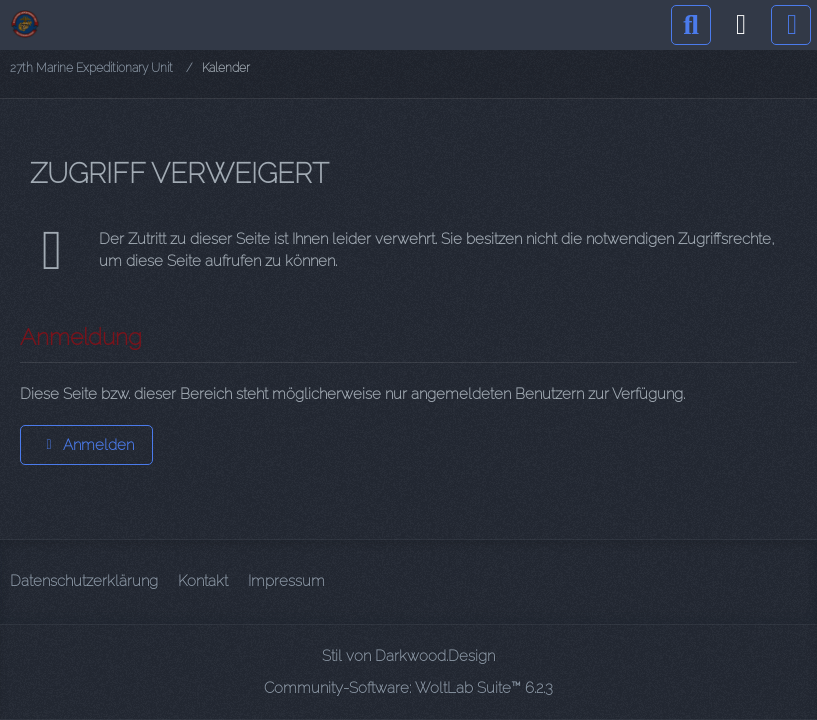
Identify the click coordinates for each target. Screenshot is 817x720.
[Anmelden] (741, 25)
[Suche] (691, 25)
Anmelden (86, 445)
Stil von (408, 656)
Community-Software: (408, 688)
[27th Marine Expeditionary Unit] (25, 24)
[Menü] (791, 25)
